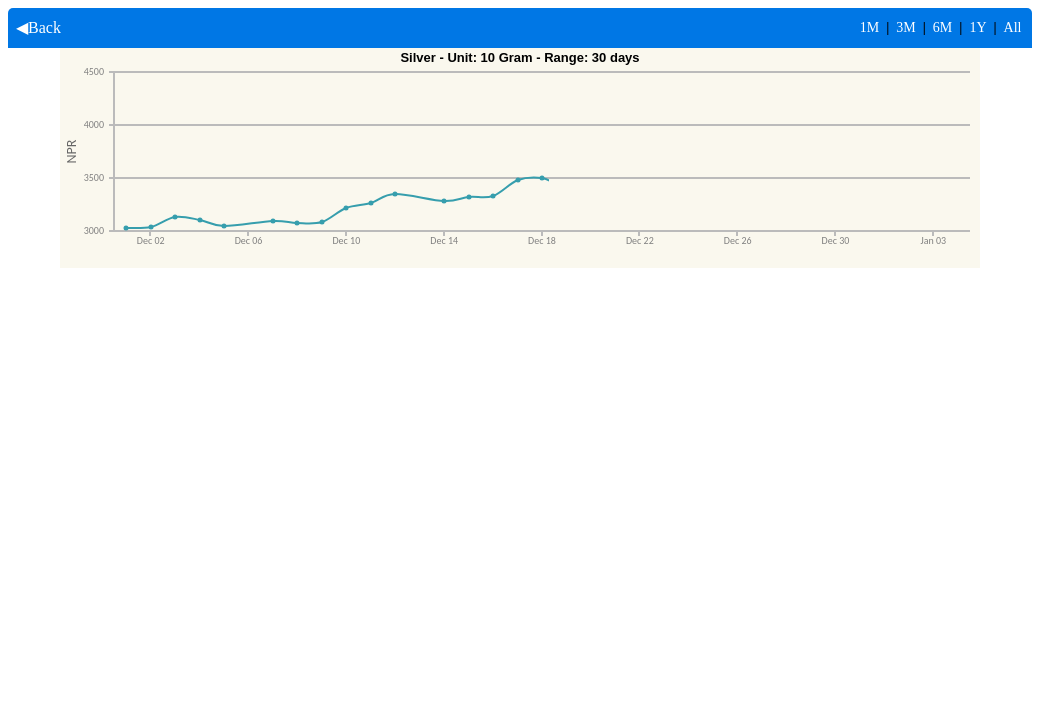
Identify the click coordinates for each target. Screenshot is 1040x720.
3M (905, 27)
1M (869, 27)
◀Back (34, 27)
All (1013, 27)
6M (942, 27)
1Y (977, 27)
